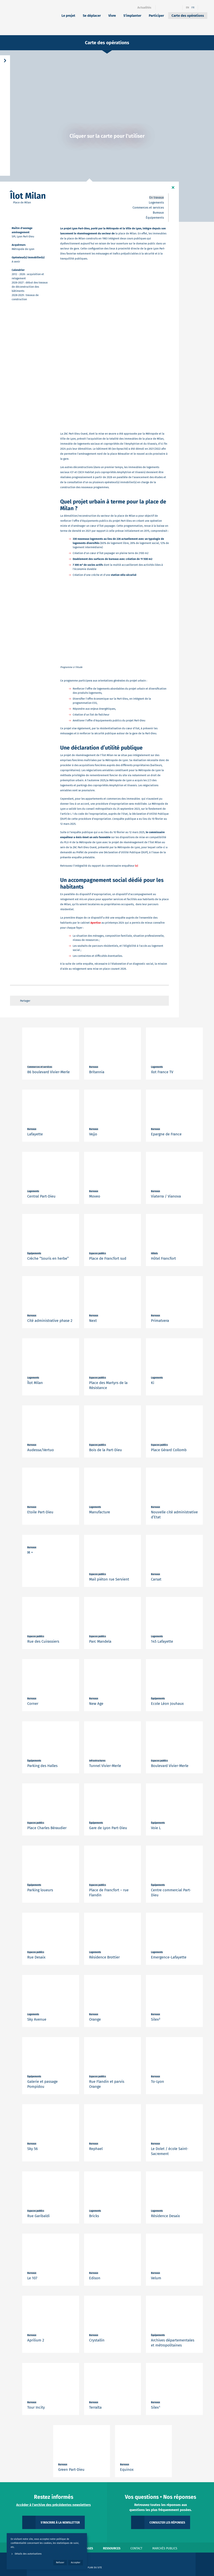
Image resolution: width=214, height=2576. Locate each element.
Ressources (111, 2548)
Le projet (68, 16)
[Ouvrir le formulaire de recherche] (202, 7)
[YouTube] (178, 7)
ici (136, 865)
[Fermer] (173, 187)
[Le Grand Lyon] (159, 2564)
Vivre (112, 16)
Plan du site (95, 2567)
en (187, 7)
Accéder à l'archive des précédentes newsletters (53, 2505)
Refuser (60, 2562)
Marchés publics (164, 2548)
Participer (156, 16)
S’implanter (132, 16)
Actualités (144, 7)
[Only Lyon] (205, 2564)
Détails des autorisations (26, 2553)
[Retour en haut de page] (163, 1001)
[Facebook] (160, 7)
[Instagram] (172, 7)
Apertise (95, 922)
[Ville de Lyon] (185, 2564)
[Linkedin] (166, 7)
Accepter (75, 2562)
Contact (136, 2548)
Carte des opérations (188, 16)
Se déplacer (92, 16)
